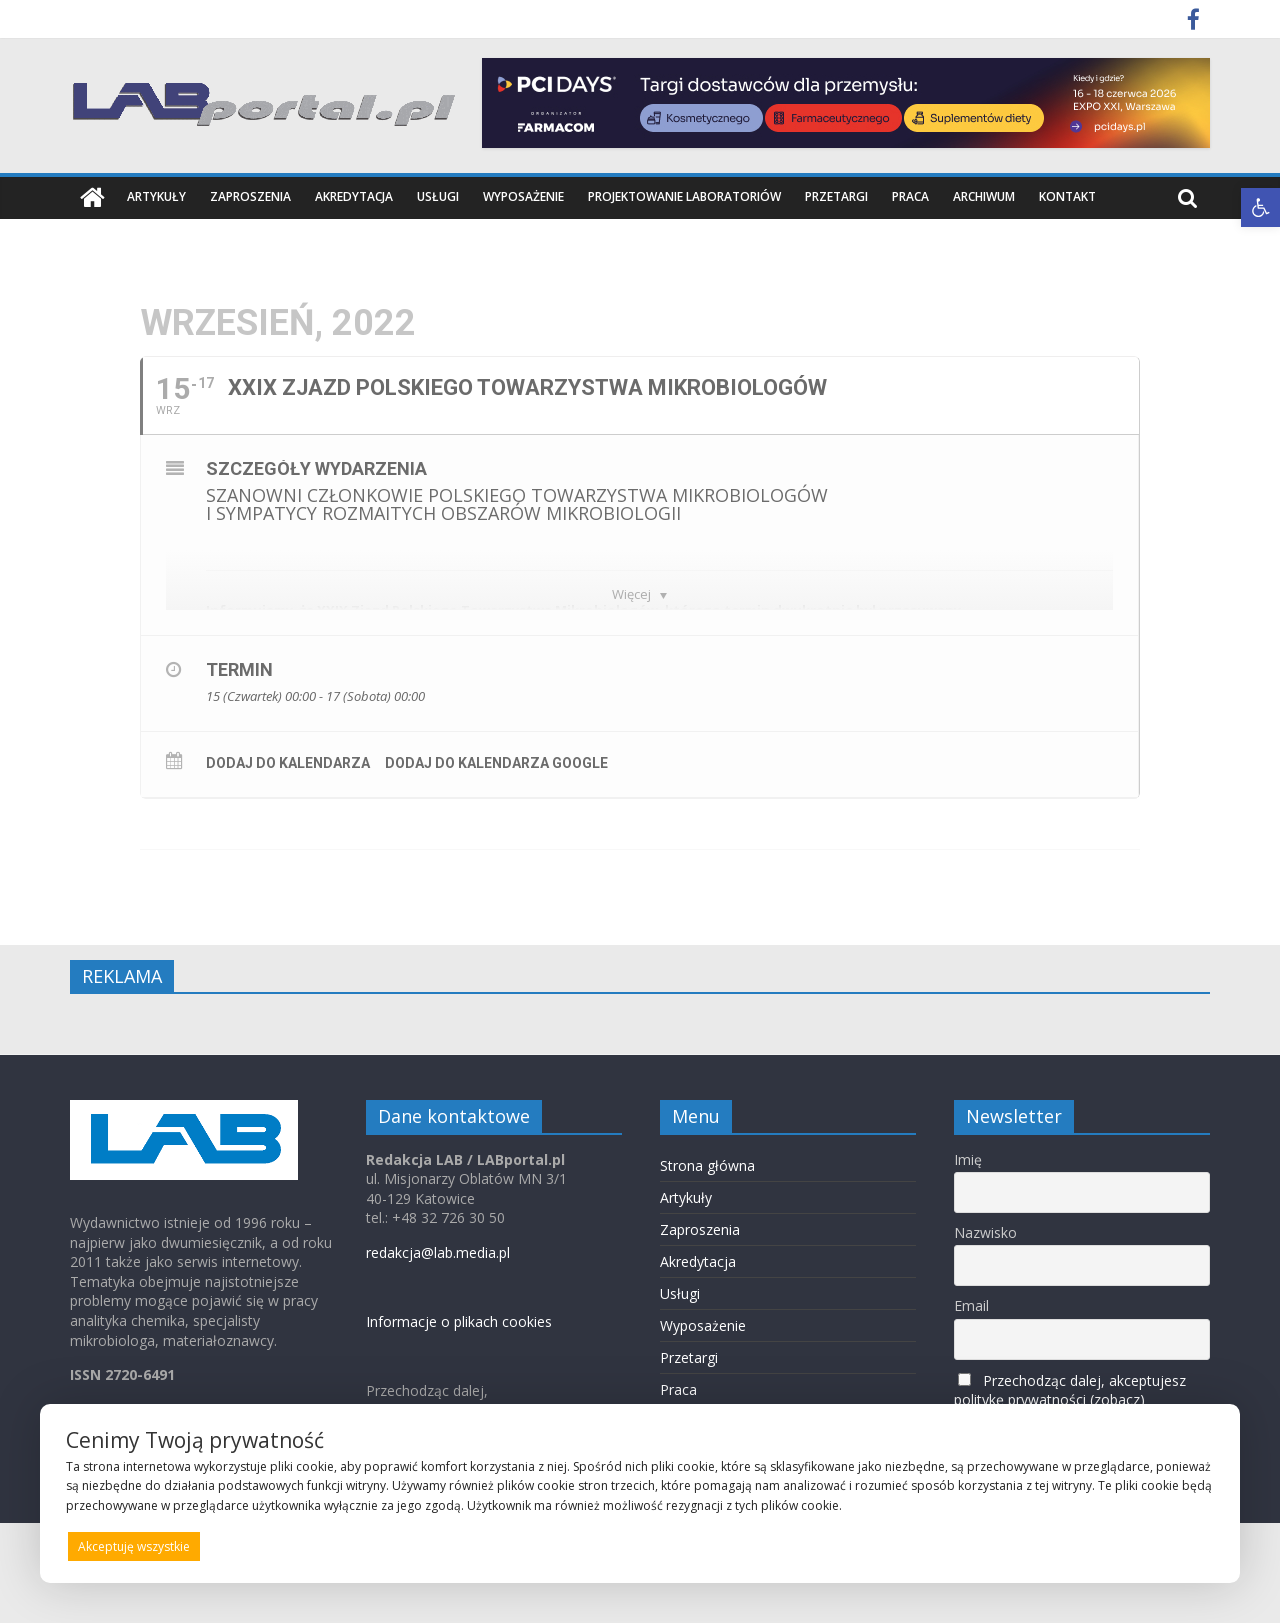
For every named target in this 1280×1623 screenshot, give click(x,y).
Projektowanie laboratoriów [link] (684, 196)
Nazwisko (985, 1232)
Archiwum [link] (984, 196)
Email (971, 1305)
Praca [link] (910, 196)
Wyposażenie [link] (523, 196)
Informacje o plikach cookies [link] (459, 1321)
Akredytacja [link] (354, 196)
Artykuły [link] (156, 196)
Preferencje (1171, 1545)
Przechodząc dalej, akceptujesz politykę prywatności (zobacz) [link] (1070, 1389)
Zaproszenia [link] (250, 196)
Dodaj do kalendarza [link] (288, 763)
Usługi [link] (438, 196)
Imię (968, 1158)
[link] (1260, 207)
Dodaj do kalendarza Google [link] (496, 763)
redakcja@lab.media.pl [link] (438, 1252)
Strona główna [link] (707, 1164)
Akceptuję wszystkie (134, 1546)
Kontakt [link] (1067, 196)
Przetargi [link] (836, 196)
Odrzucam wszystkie (666, 1546)
